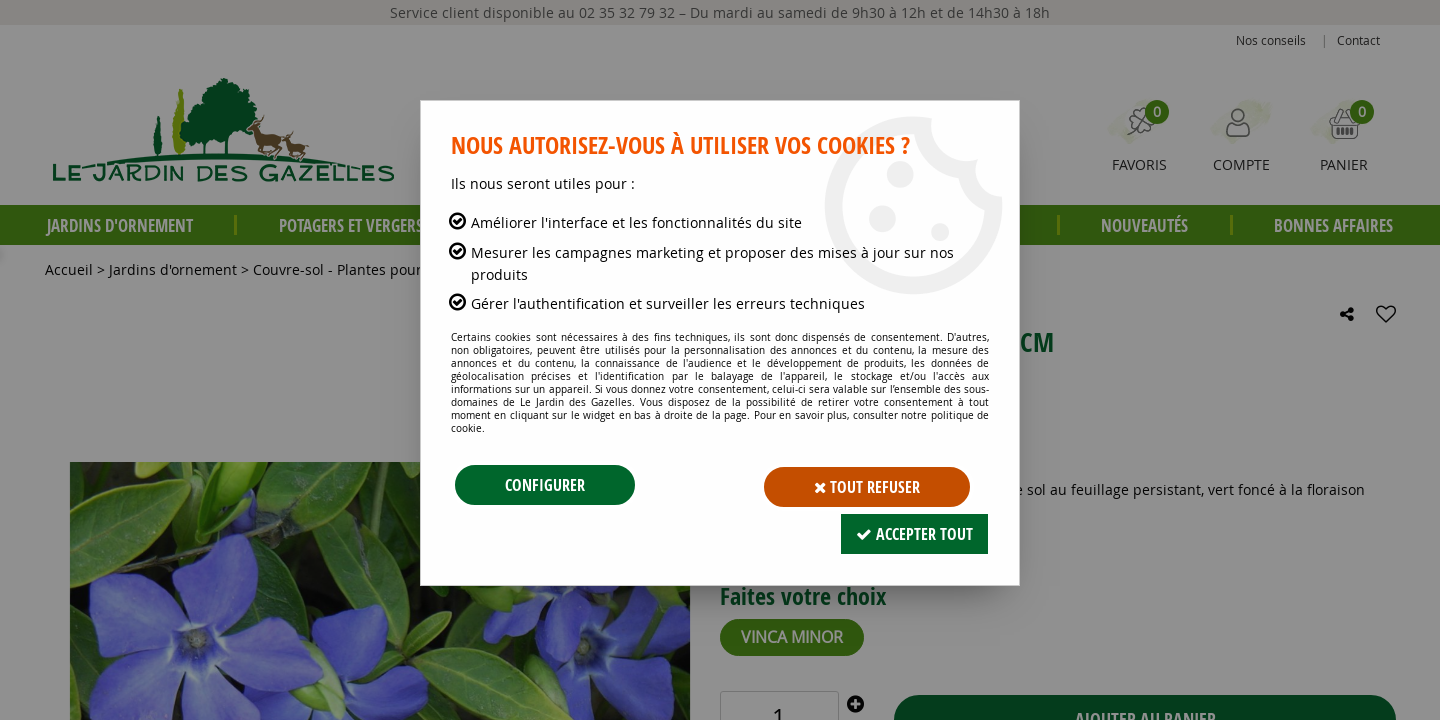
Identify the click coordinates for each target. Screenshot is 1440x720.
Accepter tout (914, 530)
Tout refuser (866, 485)
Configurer (545, 485)
